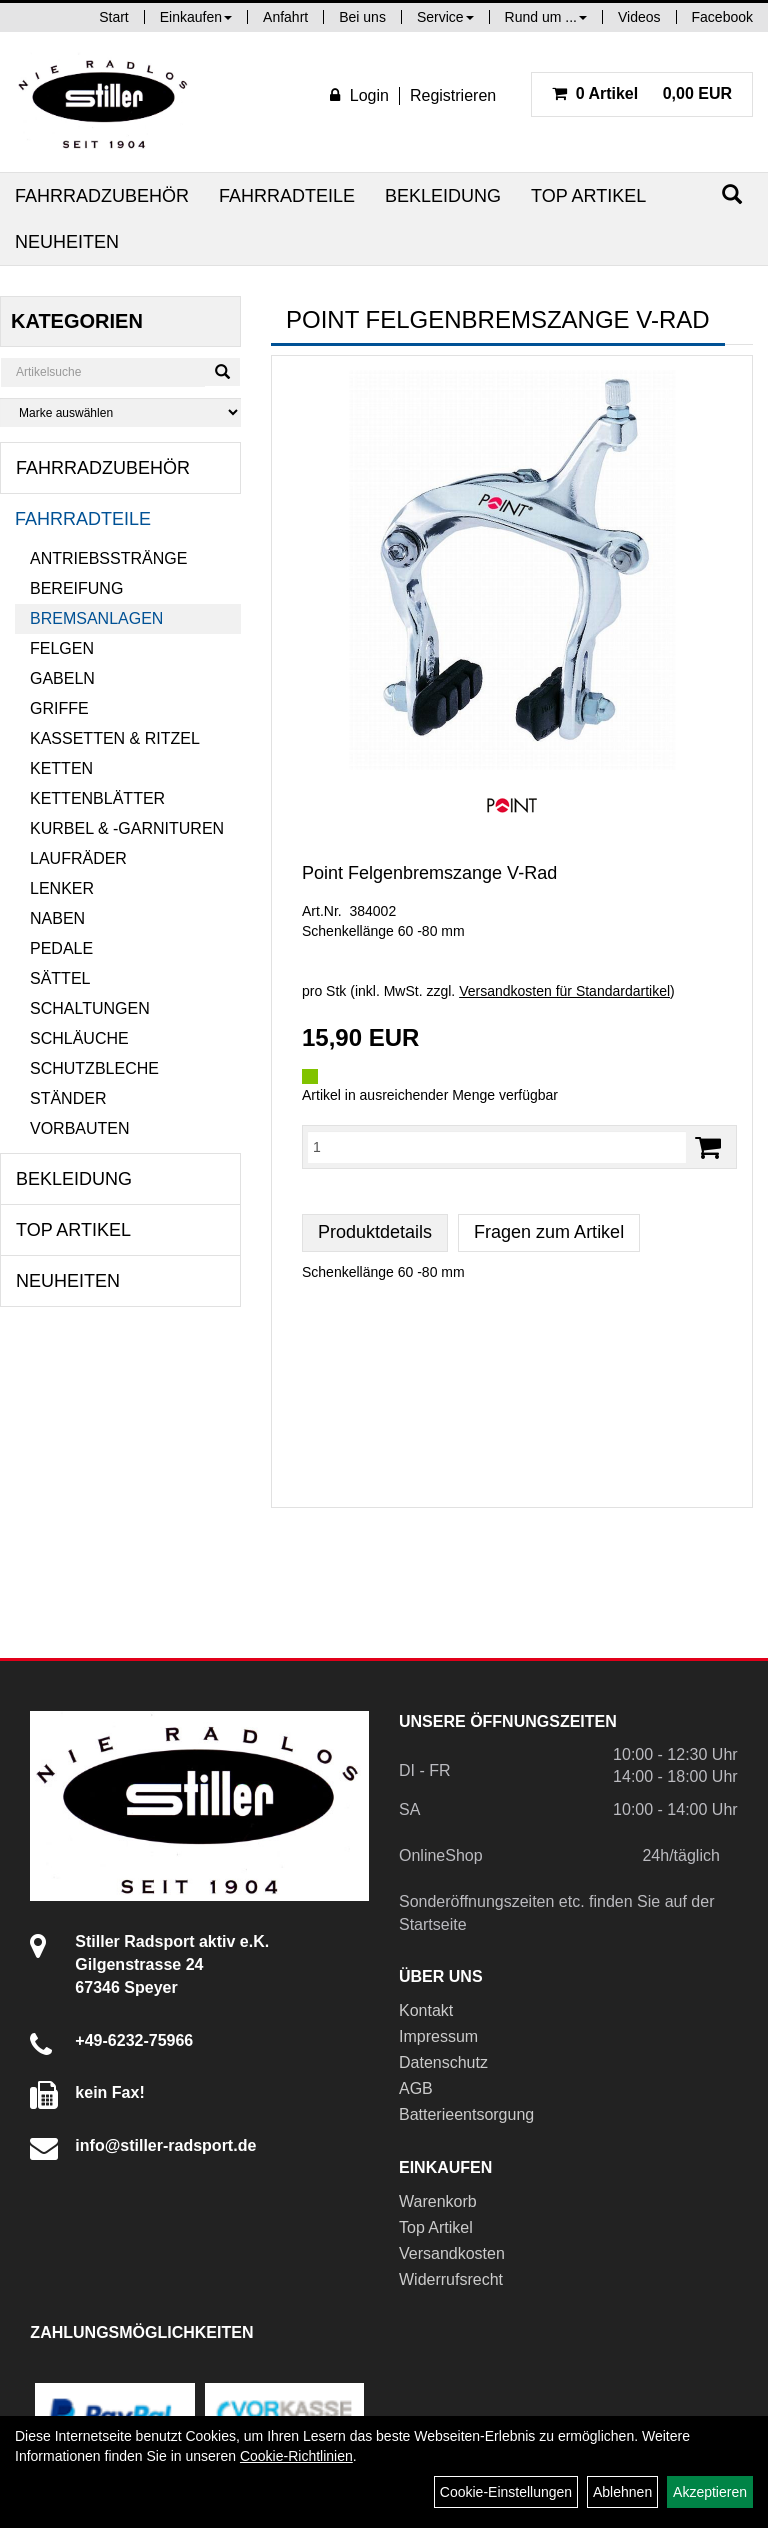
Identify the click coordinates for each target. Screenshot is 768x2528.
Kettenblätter (97, 798)
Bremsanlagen (96, 618)
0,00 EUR (642, 93)
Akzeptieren (710, 2492)
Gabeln (62, 678)
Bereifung (76, 588)
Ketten (61, 768)
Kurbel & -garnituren (127, 828)
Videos (639, 17)
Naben (57, 918)
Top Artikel (588, 196)
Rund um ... (546, 17)
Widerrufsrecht (451, 2279)
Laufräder (78, 858)
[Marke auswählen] (120, 412)
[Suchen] (732, 194)
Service (445, 17)
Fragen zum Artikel (549, 1232)
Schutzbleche (94, 1068)
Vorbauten (80, 1128)
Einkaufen (196, 17)
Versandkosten (452, 2253)
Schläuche (79, 1038)
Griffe (59, 708)
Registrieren (453, 95)
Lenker (62, 888)
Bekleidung (443, 196)
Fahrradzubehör (102, 196)
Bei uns (362, 17)
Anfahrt (285, 17)
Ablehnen (622, 2492)
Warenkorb (438, 2201)
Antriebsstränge (108, 558)
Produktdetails (375, 1232)
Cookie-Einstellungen (506, 2492)
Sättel (60, 978)
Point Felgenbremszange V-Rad (429, 873)
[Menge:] (497, 1147)
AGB (416, 2088)
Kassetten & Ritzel (115, 738)
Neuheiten (67, 242)
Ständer (68, 1098)
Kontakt (426, 2010)
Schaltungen (90, 1008)
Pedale (61, 948)
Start (114, 17)
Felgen (62, 648)
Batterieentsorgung (466, 2114)
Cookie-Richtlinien (296, 2456)
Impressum (438, 2036)
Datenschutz (443, 2062)
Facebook (722, 17)
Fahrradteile (287, 196)
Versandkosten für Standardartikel (564, 991)
